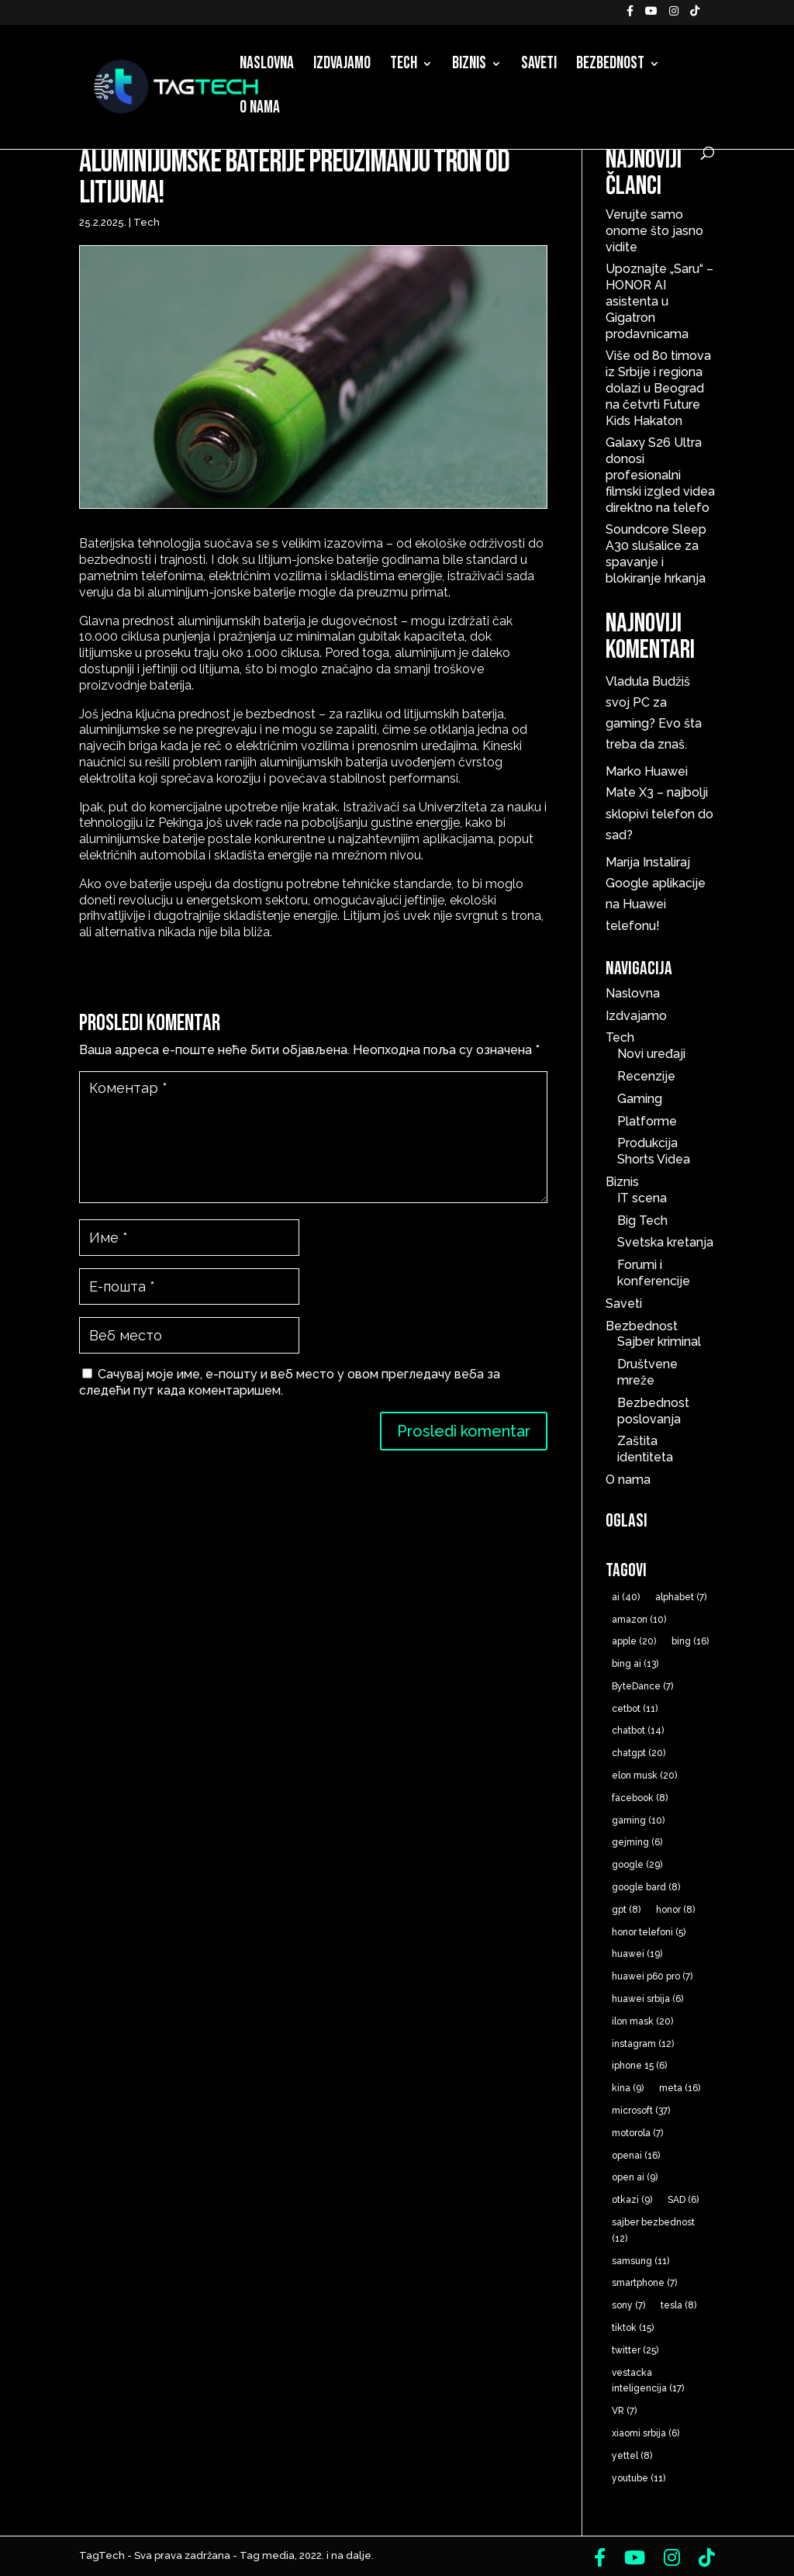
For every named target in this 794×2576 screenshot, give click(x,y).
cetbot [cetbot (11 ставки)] (635, 1708)
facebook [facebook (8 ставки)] (640, 1798)
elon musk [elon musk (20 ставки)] (644, 1775)
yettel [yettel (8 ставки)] (632, 2455)
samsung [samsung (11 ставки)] (640, 2261)
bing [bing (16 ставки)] (690, 1641)
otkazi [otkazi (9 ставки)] (632, 2199)
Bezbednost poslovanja (653, 1410)
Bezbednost (610, 66)
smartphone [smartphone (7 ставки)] (644, 2282)
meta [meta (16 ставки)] (679, 2088)
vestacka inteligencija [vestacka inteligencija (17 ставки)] (648, 2380)
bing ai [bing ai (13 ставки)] (635, 1663)
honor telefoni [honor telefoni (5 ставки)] (648, 1932)
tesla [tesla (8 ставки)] (678, 2305)
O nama (260, 110)
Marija (623, 862)
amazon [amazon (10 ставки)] (639, 1619)
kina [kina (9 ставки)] (628, 2088)
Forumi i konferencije (653, 1272)
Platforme (647, 1121)
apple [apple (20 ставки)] (634, 1641)
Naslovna (267, 66)
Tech (403, 66)
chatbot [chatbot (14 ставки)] (638, 1730)
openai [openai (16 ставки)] (636, 2155)
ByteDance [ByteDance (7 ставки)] (642, 1686)
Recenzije (646, 1076)
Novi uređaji (651, 1053)
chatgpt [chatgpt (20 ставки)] (638, 1753)
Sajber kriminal (659, 1341)
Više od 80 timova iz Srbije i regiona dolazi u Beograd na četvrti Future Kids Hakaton (658, 387)
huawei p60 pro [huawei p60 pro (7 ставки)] (652, 1976)
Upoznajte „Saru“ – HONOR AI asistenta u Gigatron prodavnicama (659, 301)
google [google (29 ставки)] (637, 1864)
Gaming (639, 1098)
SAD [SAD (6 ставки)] (683, 2199)
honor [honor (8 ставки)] (675, 1909)
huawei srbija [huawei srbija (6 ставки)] (647, 1998)
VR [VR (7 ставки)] (624, 2410)
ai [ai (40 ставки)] (626, 1597)
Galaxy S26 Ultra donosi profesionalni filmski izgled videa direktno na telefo (660, 474)
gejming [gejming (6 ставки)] (637, 1842)
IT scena (642, 1198)
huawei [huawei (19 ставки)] (637, 1953)
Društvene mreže (647, 1372)
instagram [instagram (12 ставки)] (643, 2043)
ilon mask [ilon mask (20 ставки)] (642, 2021)
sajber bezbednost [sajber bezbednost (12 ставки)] (653, 2230)
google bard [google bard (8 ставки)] (646, 1887)
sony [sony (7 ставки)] (628, 2305)
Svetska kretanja (665, 1242)
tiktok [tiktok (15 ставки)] (633, 2327)
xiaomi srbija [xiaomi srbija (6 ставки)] (645, 2433)
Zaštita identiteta (645, 1448)
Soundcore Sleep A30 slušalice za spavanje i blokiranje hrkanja (656, 553)
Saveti (539, 66)
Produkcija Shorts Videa (653, 1151)
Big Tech (642, 1220)
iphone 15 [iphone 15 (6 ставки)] (639, 2065)
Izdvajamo (342, 66)
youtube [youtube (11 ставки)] (638, 2478)
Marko (623, 771)
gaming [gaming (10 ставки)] (638, 1820)
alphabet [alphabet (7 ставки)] (680, 1597)
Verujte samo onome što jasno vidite (654, 230)
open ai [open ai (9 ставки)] (635, 2177)
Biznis (469, 66)
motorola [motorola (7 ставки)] (637, 2133)
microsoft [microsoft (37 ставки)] (641, 2110)
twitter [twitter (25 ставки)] (635, 2350)
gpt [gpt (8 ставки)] (626, 1909)
